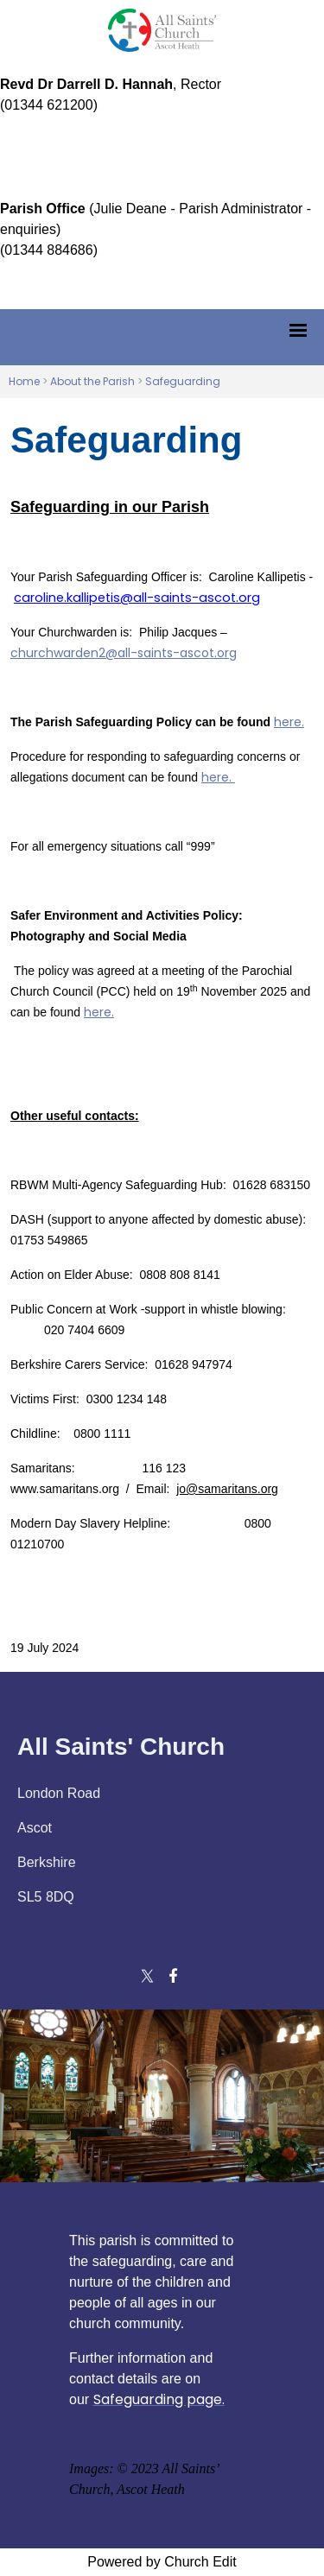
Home (24, 381)
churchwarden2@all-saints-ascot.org (123, 652)
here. (289, 722)
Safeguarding (182, 381)
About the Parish (92, 381)
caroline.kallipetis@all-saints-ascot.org (137, 597)
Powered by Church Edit (162, 2561)
